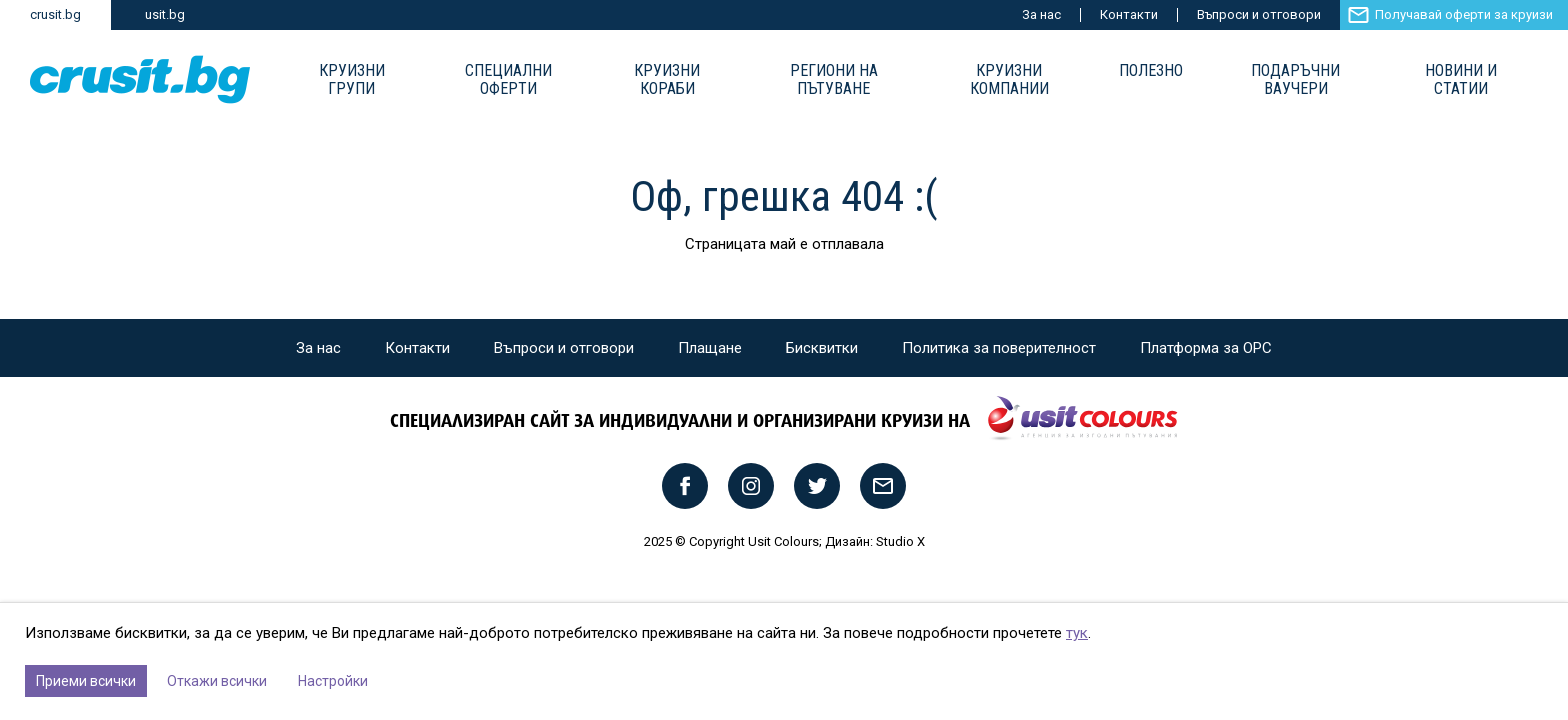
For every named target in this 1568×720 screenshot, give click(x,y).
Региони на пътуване (834, 80)
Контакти (1129, 14)
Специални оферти (508, 80)
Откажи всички (217, 681)
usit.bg (165, 14)
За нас (1041, 14)
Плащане (710, 348)
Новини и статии (1461, 80)
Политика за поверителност (999, 348)
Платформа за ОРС (1206, 348)
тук (1077, 633)
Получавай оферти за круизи (1464, 14)
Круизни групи (352, 80)
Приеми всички (86, 681)
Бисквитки (822, 348)
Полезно (1151, 71)
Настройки (333, 681)
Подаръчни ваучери (1295, 80)
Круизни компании (1009, 80)
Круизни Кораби (667, 80)
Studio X (900, 541)
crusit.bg (55, 14)
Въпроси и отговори (1259, 14)
